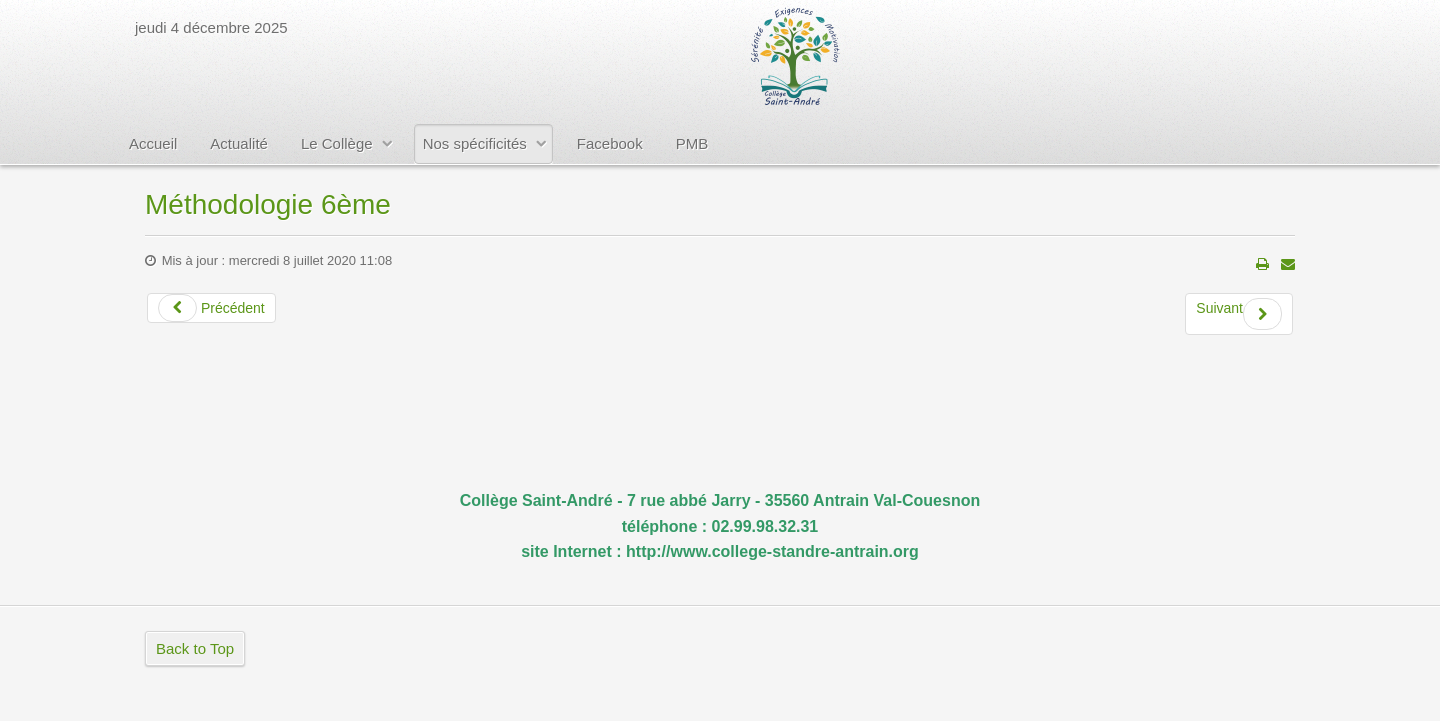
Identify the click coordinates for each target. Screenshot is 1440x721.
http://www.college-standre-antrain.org (772, 551)
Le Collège (337, 143)
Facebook (610, 143)
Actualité (239, 143)
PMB (692, 143)
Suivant (1239, 314)
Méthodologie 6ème (268, 204)
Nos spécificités (475, 143)
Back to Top (195, 648)
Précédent (211, 308)
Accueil (153, 143)
